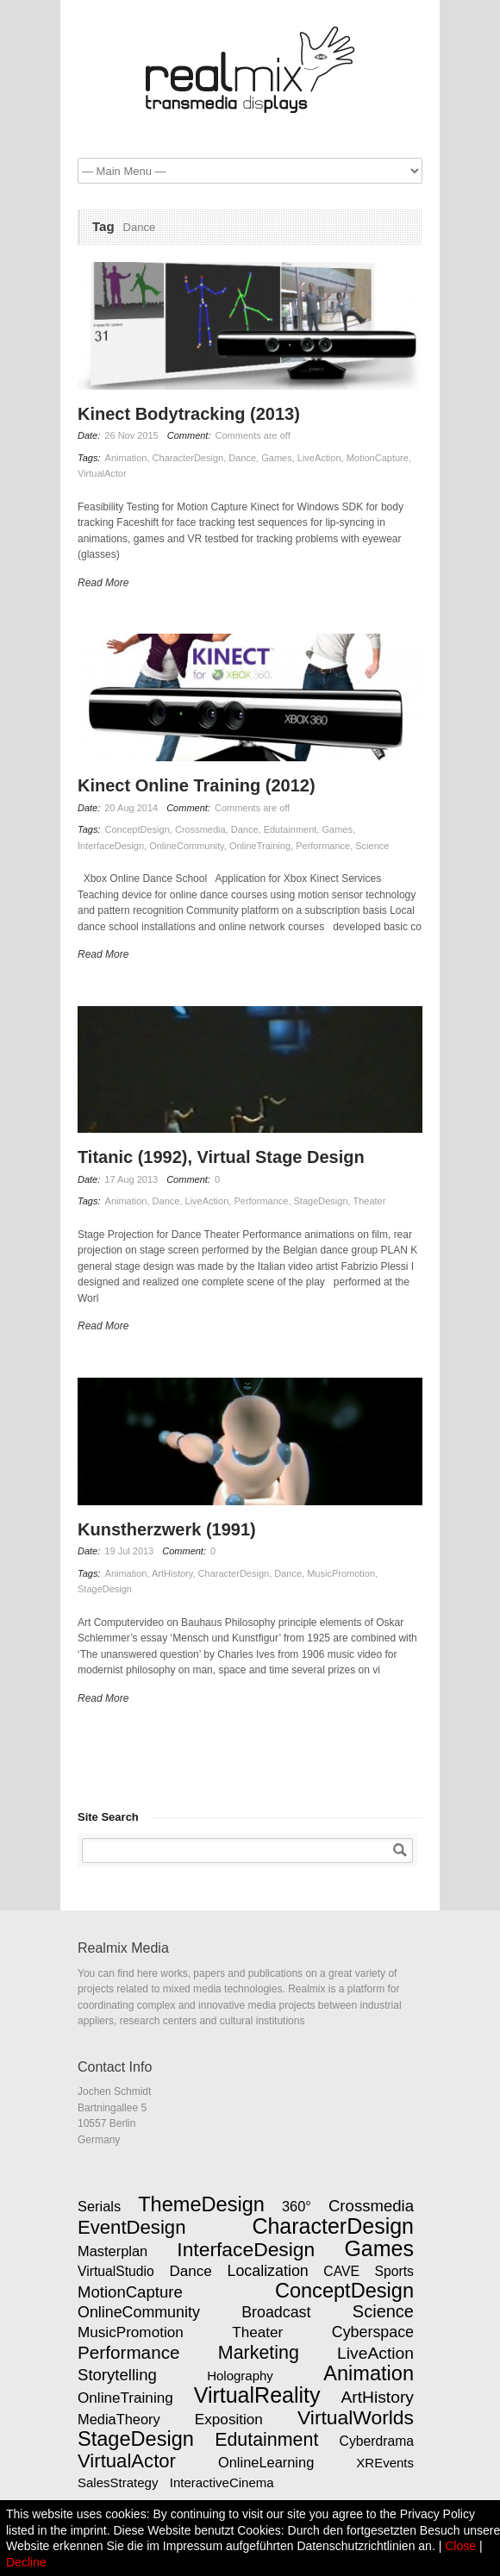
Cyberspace (373, 2332)
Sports (394, 2271)
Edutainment (290, 829)
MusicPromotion (341, 1573)
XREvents (385, 2462)
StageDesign (321, 1201)
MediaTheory (119, 2419)
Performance (323, 846)
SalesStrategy (118, 2482)
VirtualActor (102, 473)
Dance (242, 458)
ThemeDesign (201, 2204)
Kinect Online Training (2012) (197, 785)
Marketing (258, 2352)
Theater (369, 1201)
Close (460, 2546)
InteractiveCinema (222, 2482)
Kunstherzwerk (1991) (167, 1529)
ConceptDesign (137, 829)
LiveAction (319, 458)
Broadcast (275, 2312)
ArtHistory (172, 1573)
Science (372, 846)
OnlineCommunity (186, 846)
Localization (268, 2270)
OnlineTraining (260, 846)
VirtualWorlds (355, 2417)
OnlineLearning (266, 2462)
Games (276, 458)
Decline (26, 2562)
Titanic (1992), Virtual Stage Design (221, 1156)
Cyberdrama (377, 2441)
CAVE (341, 2271)
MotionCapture (378, 458)
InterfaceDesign (111, 846)
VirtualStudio (116, 2271)
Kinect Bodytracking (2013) (189, 413)
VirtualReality (257, 2395)
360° (296, 2206)
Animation (126, 458)
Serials (99, 2206)
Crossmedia (200, 829)
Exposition (229, 2419)
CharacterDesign (188, 458)
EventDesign (131, 2227)
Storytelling (117, 2375)
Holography (240, 2375)
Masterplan (112, 2251)
